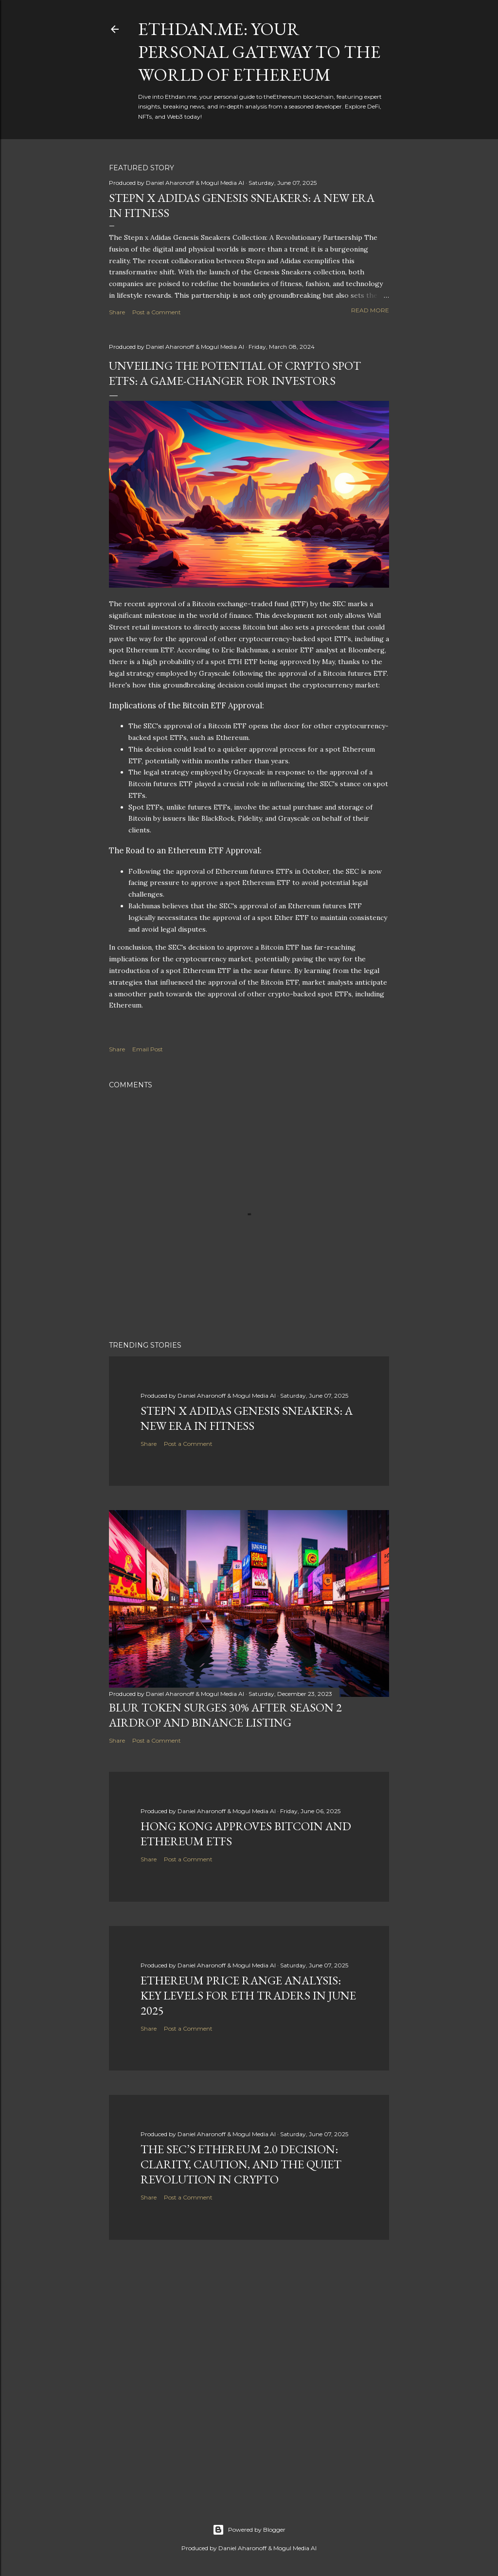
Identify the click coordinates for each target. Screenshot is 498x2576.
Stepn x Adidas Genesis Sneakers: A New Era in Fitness (247, 1418)
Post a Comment (156, 312)
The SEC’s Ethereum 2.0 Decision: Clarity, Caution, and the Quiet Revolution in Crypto (241, 2164)
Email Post (147, 1049)
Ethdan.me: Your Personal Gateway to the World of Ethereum (259, 52)
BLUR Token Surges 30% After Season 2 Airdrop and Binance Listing (225, 1715)
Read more (370, 310)
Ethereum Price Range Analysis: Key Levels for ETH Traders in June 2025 (248, 1995)
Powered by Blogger (249, 2530)
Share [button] (117, 312)
